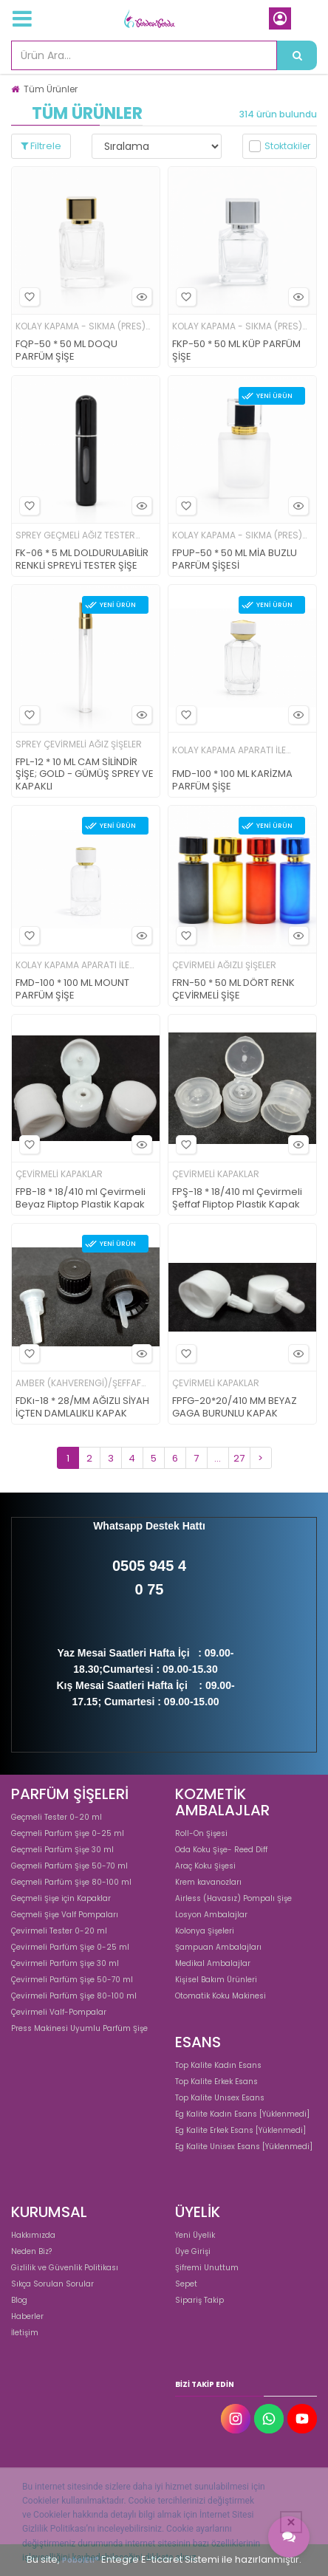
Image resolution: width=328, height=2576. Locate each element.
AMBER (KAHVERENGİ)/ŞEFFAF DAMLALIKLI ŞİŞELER (78, 1384)
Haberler (27, 2316)
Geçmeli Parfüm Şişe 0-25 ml (67, 1833)
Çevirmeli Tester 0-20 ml (59, 1930)
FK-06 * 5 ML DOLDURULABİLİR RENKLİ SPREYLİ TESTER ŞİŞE (82, 559)
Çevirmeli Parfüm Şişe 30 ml (65, 1963)
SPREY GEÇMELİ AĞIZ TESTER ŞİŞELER (75, 536)
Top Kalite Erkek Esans (216, 2081)
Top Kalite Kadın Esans (218, 2065)
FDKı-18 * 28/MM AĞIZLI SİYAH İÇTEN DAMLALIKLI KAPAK (82, 1407)
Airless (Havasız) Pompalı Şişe (233, 1898)
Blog (19, 2300)
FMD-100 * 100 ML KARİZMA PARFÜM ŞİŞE (232, 780)
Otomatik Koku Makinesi (220, 1995)
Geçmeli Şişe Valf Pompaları (64, 1914)
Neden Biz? (31, 2251)
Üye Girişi (193, 2251)
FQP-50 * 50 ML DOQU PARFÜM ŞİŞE (66, 350)
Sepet (186, 2283)
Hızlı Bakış (139, 297)
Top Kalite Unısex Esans (219, 2097)
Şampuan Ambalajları (218, 1947)
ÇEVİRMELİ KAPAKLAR (59, 1174)
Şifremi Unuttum (207, 2267)
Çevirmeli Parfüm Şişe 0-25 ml (70, 1947)
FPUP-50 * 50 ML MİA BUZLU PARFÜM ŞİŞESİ (234, 559)
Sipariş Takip (199, 2300)
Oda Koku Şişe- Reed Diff (221, 1849)
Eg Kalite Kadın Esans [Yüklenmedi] (242, 2114)
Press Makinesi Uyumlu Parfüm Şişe (79, 2028)
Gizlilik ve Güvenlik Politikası (64, 2267)
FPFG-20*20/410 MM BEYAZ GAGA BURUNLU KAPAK (234, 1407)
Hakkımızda (33, 2235)
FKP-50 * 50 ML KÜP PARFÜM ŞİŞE (236, 350)
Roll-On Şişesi (201, 1833)
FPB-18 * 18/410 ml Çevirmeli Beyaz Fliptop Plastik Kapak (81, 1198)
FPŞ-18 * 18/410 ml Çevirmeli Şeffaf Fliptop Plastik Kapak (237, 1198)
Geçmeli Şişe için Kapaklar (61, 1898)
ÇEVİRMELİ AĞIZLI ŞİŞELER (224, 965)
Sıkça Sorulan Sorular (52, 2283)
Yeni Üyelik (195, 2235)
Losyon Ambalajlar (211, 1914)
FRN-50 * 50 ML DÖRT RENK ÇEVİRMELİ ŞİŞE (233, 989)
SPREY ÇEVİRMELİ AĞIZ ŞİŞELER (79, 744)
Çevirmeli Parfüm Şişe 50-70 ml (72, 1979)
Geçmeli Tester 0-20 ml (56, 1817)
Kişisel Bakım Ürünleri (216, 1979)
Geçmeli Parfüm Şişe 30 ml (62, 1849)
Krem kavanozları (208, 1882)
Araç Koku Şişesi (205, 1865)
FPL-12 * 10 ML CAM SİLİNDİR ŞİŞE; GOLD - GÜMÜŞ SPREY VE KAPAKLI (85, 775)
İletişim (24, 2332)
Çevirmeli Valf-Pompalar (58, 2012)
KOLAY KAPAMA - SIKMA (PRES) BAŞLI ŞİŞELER (81, 327)
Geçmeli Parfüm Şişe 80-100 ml (71, 1882)
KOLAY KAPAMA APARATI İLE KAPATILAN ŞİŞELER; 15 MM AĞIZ (237, 751)
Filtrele (41, 146)
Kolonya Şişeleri (204, 1930)
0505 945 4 (149, 1566)
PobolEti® (80, 2560)
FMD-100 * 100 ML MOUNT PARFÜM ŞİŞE (72, 989)
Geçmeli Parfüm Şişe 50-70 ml (69, 1865)
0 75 (149, 1589)
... (217, 1458)
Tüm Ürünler (51, 89)
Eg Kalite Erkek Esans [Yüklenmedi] (240, 2130)
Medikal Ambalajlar (212, 1963)
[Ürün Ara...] (297, 55)
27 (239, 1458)
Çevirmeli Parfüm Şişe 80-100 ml (74, 1995)
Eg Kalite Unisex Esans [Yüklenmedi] (243, 2146)
